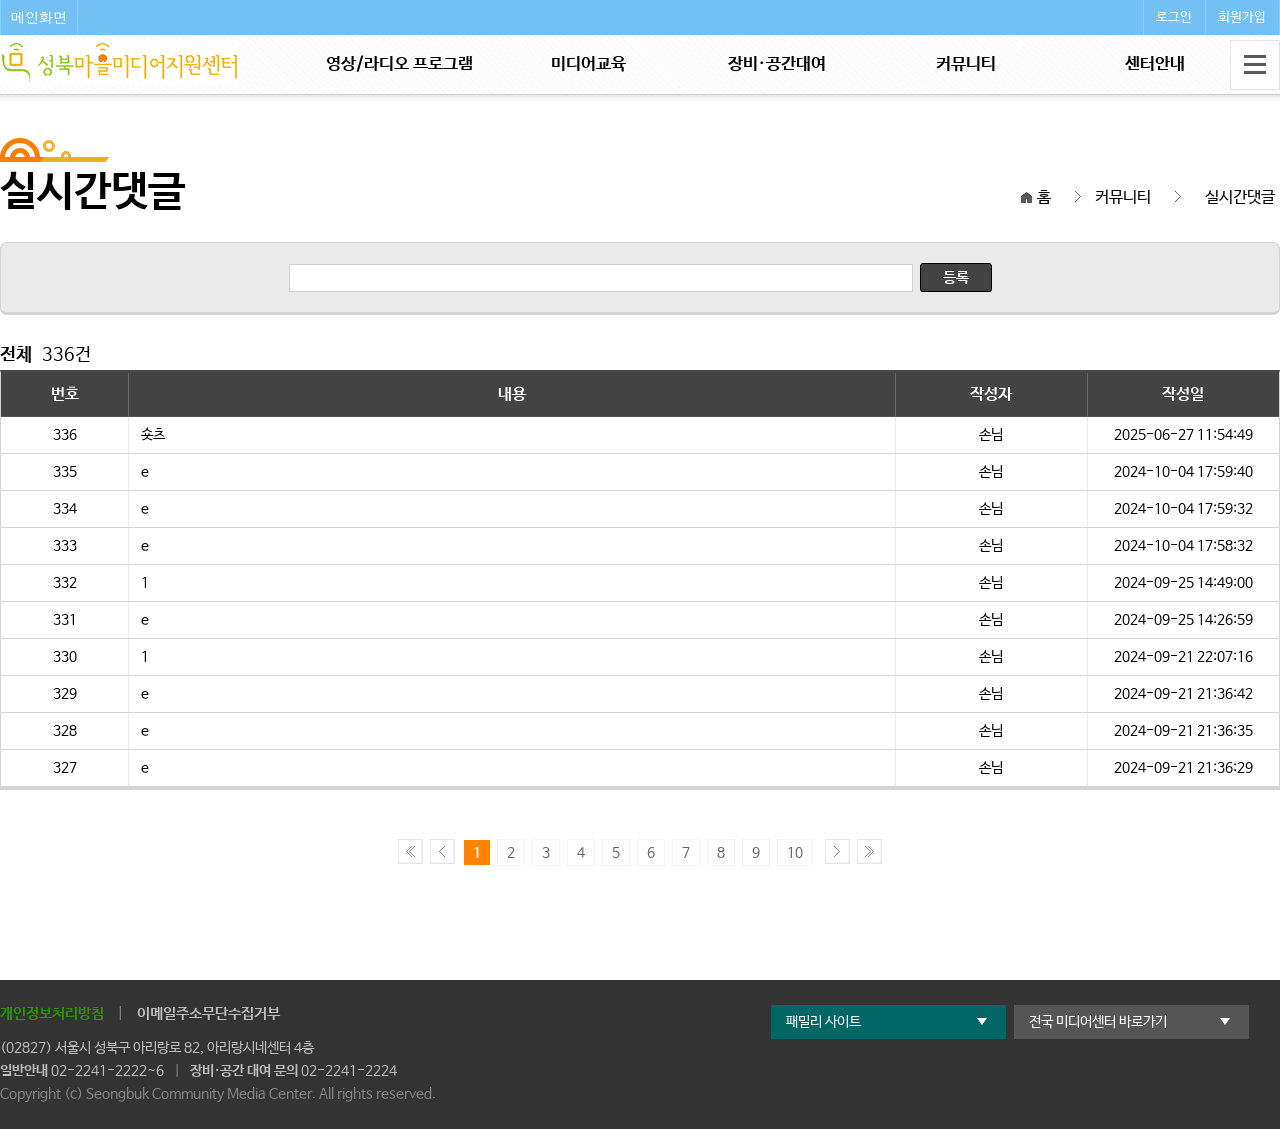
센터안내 (1155, 64)
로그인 (1174, 17)
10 (795, 853)
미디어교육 (588, 64)
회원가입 (1242, 17)
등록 (956, 277)
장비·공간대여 (777, 64)
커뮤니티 (966, 64)
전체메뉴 (1255, 65)
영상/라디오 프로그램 (399, 64)
